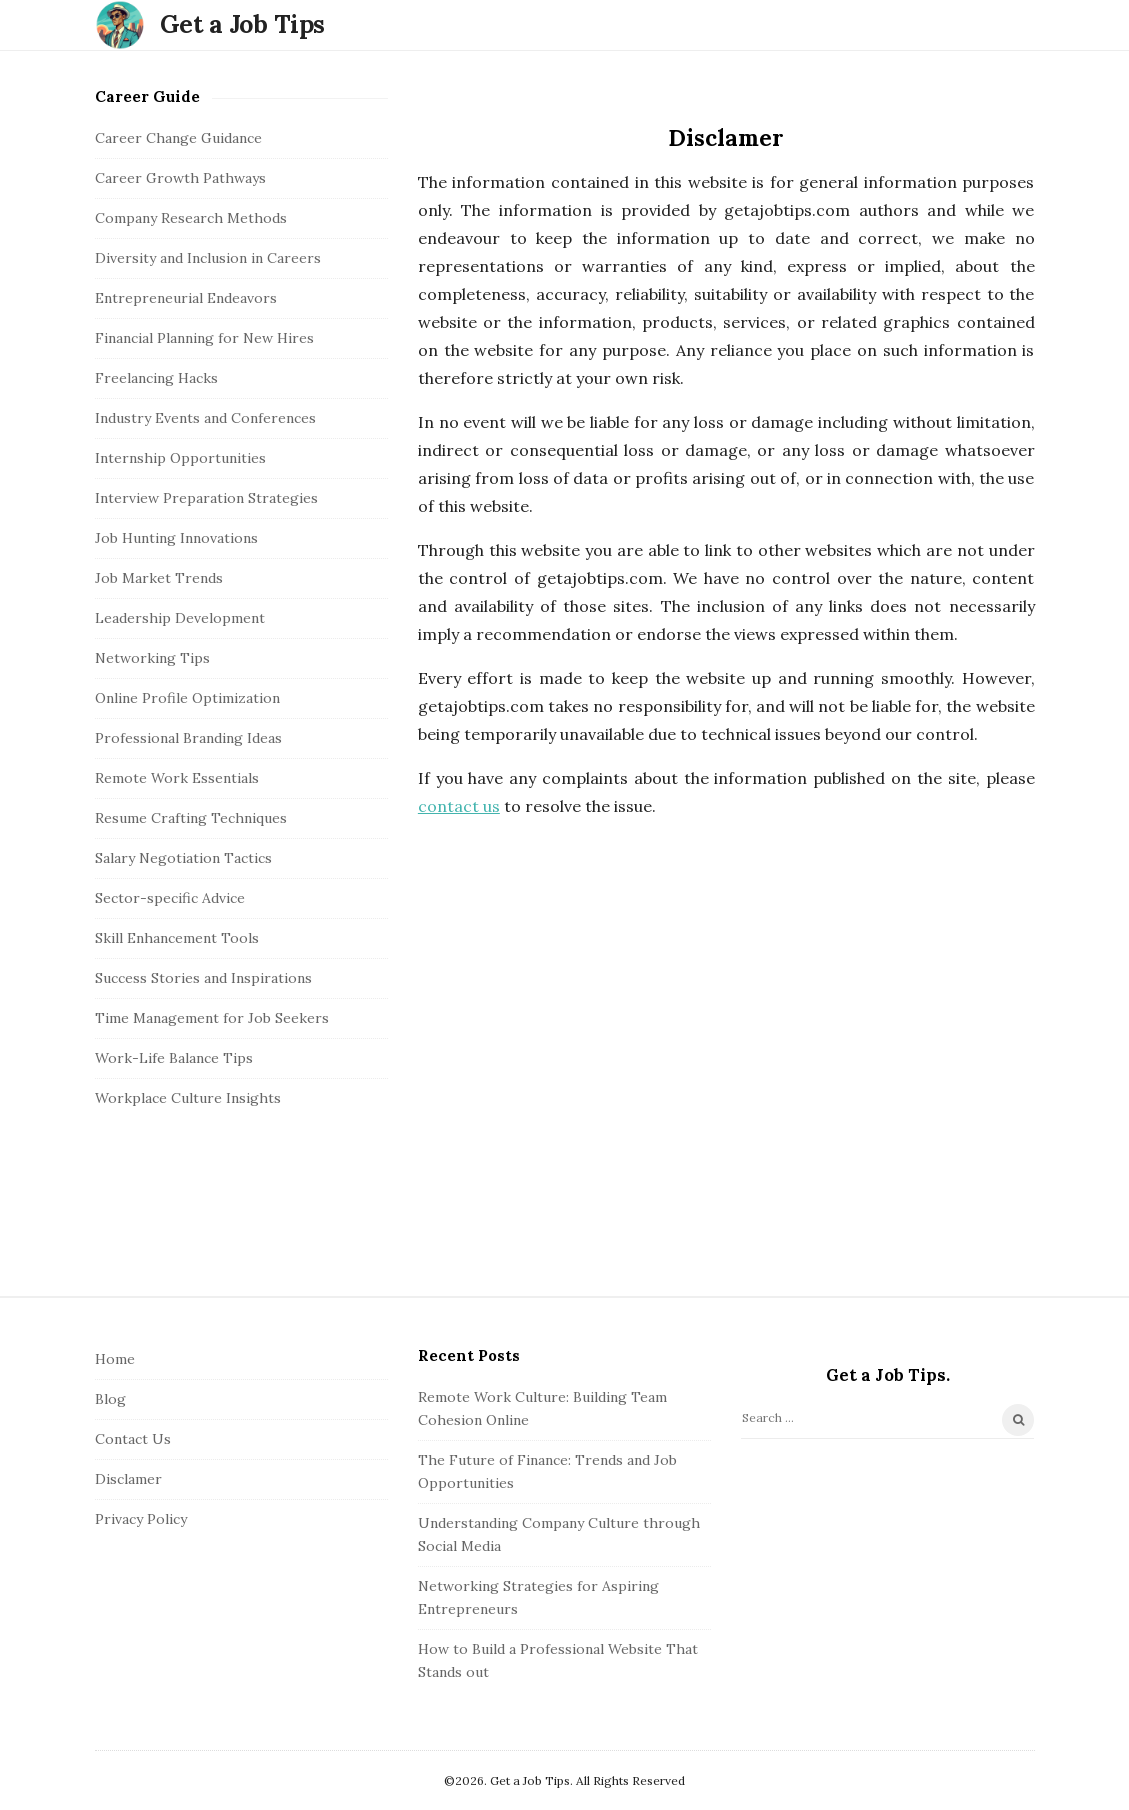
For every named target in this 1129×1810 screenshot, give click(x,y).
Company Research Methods (191, 218)
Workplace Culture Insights (188, 1098)
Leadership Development (180, 618)
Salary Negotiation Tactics (183, 858)
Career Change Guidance (178, 138)
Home (115, 1359)
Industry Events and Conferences (205, 418)
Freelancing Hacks (156, 378)
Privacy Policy (141, 1519)
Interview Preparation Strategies (206, 498)
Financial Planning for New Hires (204, 338)
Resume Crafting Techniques (191, 818)
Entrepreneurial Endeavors (186, 298)
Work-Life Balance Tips (174, 1058)
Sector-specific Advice (170, 898)
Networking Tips (152, 658)
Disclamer (128, 1479)
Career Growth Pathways (180, 178)
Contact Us (133, 1439)
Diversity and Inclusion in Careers (208, 258)
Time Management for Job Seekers (212, 1018)
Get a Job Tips (242, 24)
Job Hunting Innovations (176, 538)
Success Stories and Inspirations (203, 978)
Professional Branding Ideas (188, 738)
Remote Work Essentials (177, 778)
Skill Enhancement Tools (177, 938)
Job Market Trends (159, 578)
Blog (110, 1399)
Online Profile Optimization (187, 698)
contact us (459, 806)
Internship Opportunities (180, 458)
